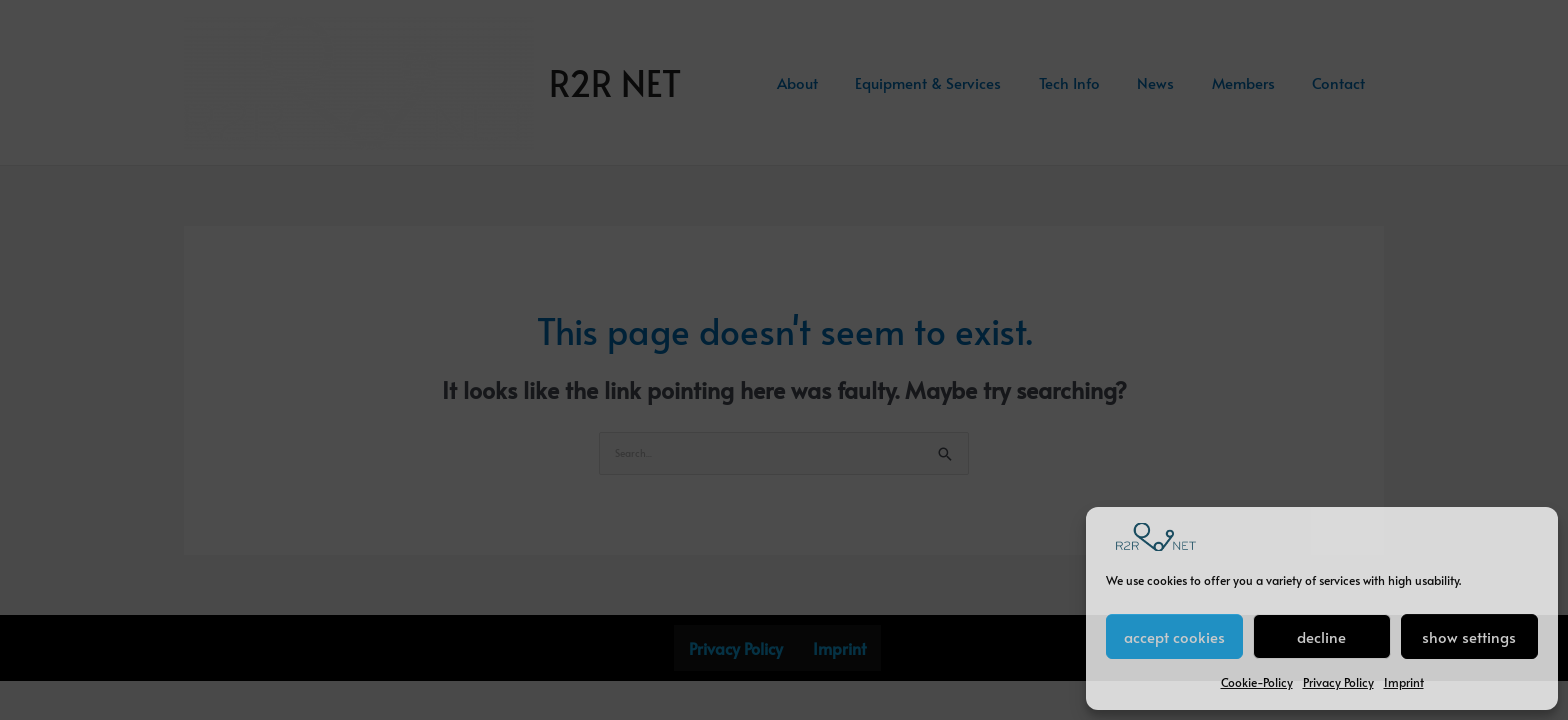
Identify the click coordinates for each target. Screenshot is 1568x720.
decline (1321, 636)
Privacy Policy (1338, 682)
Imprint (1404, 682)
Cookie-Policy (1257, 682)
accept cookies (1174, 636)
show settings (1469, 636)
